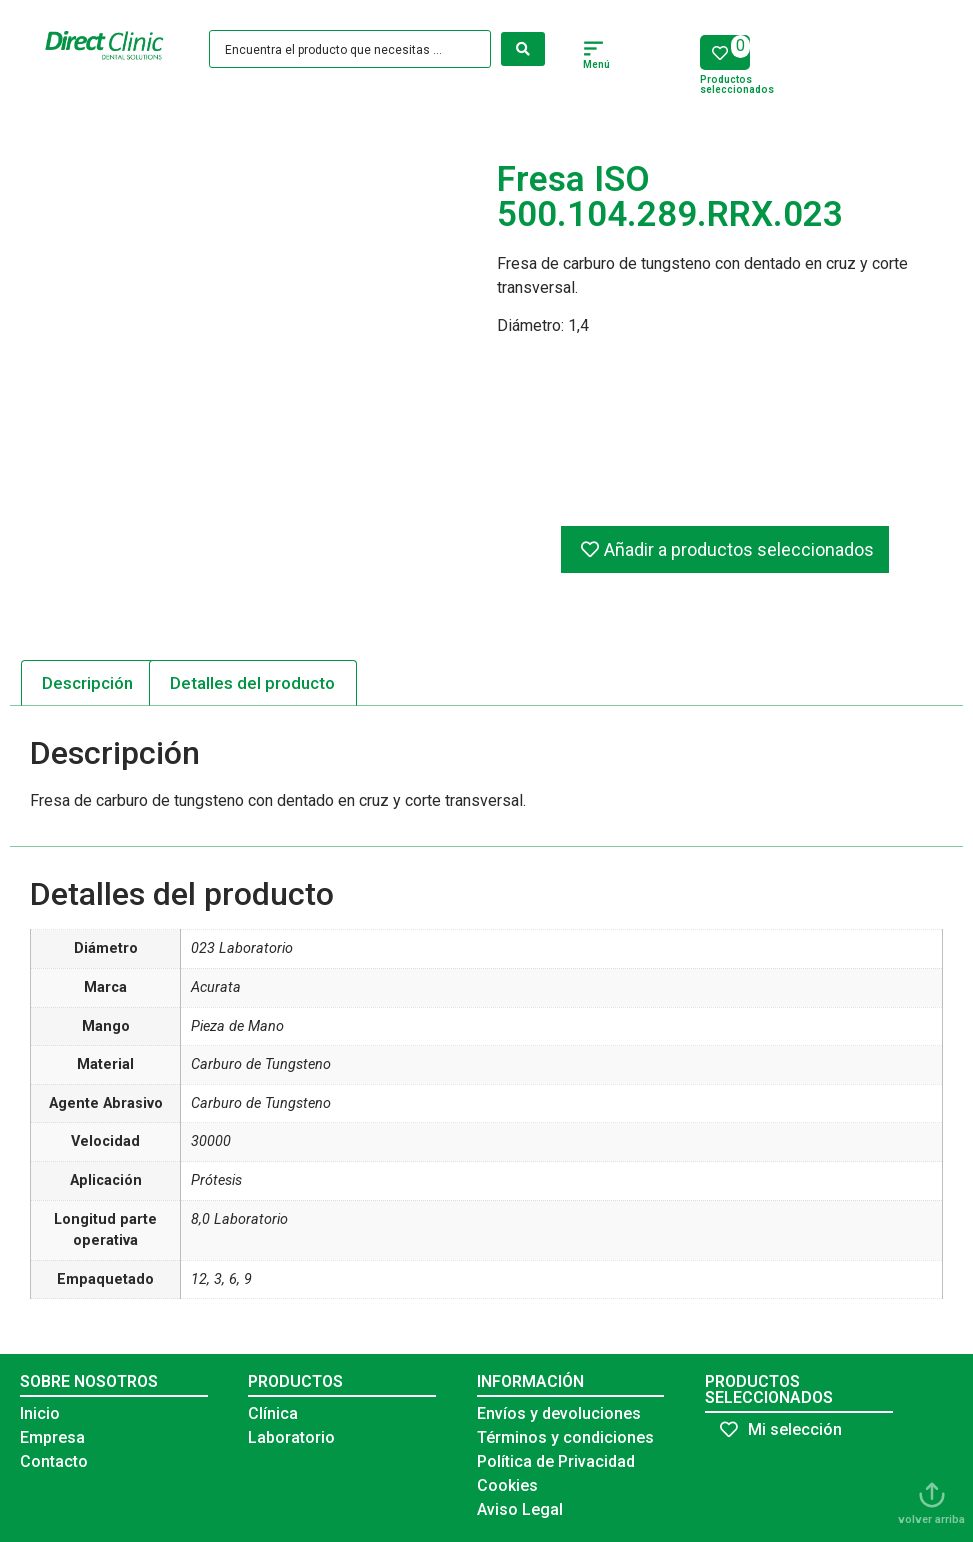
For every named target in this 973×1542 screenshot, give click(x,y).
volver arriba (931, 1519)
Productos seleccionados (737, 84)
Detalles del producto (252, 683)
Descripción (87, 683)
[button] (594, 51)
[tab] (88, 683)
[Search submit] (523, 49)
